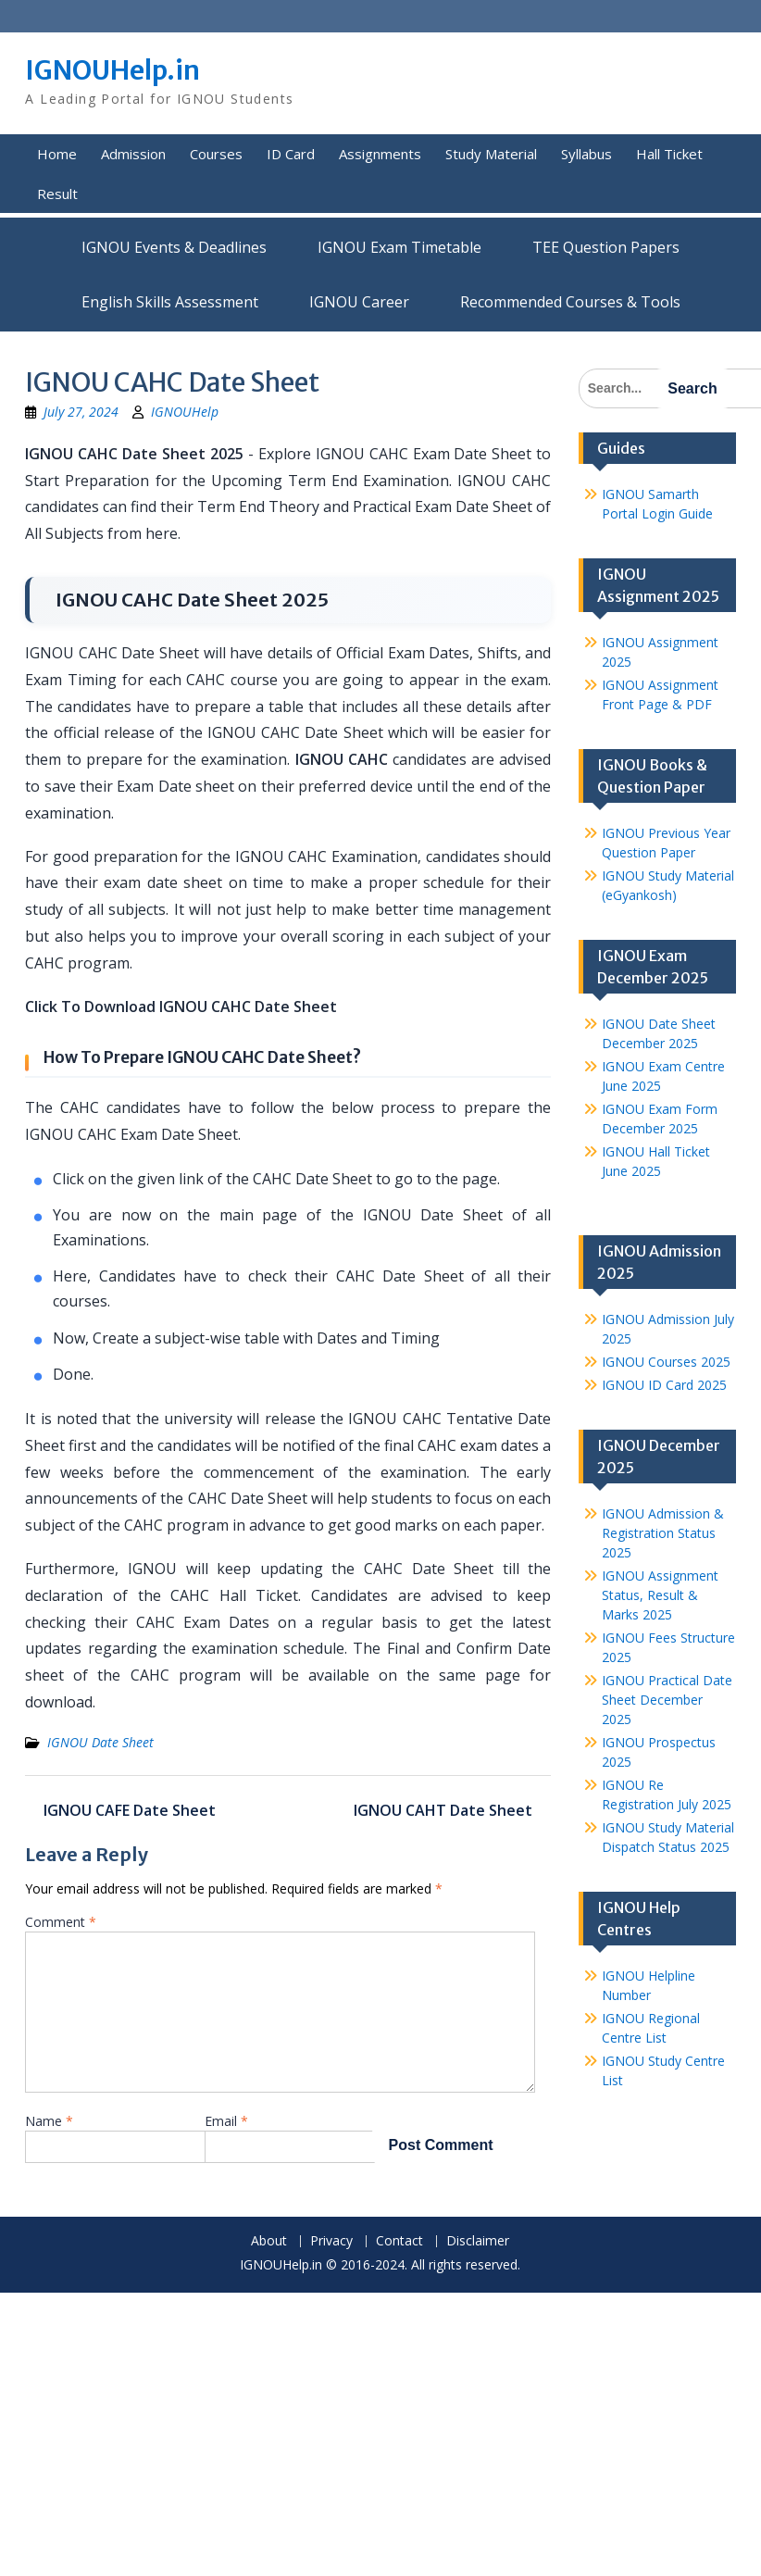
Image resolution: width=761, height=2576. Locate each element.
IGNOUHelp (184, 411)
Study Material (491, 153)
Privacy (331, 2241)
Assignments (380, 153)
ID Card (291, 153)
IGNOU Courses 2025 (666, 1361)
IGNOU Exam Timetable (399, 247)
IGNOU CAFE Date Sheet (130, 1810)
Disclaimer (477, 2241)
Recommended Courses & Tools (570, 302)
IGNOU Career (359, 302)
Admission (133, 153)
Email (226, 2121)
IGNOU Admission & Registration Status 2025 (663, 1533)
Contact (399, 2241)
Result (57, 193)
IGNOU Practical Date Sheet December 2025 (667, 1699)
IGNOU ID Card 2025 (664, 1385)
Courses (216, 153)
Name (49, 2121)
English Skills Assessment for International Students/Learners (170, 301)
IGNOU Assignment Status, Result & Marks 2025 (660, 1595)
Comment (60, 1922)
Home (57, 153)
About (269, 2241)
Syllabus (586, 153)
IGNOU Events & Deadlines (174, 247)
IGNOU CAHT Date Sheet (443, 1810)
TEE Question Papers (606, 247)
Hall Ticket (669, 153)
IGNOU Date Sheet (100, 1742)
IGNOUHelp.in (112, 70)
